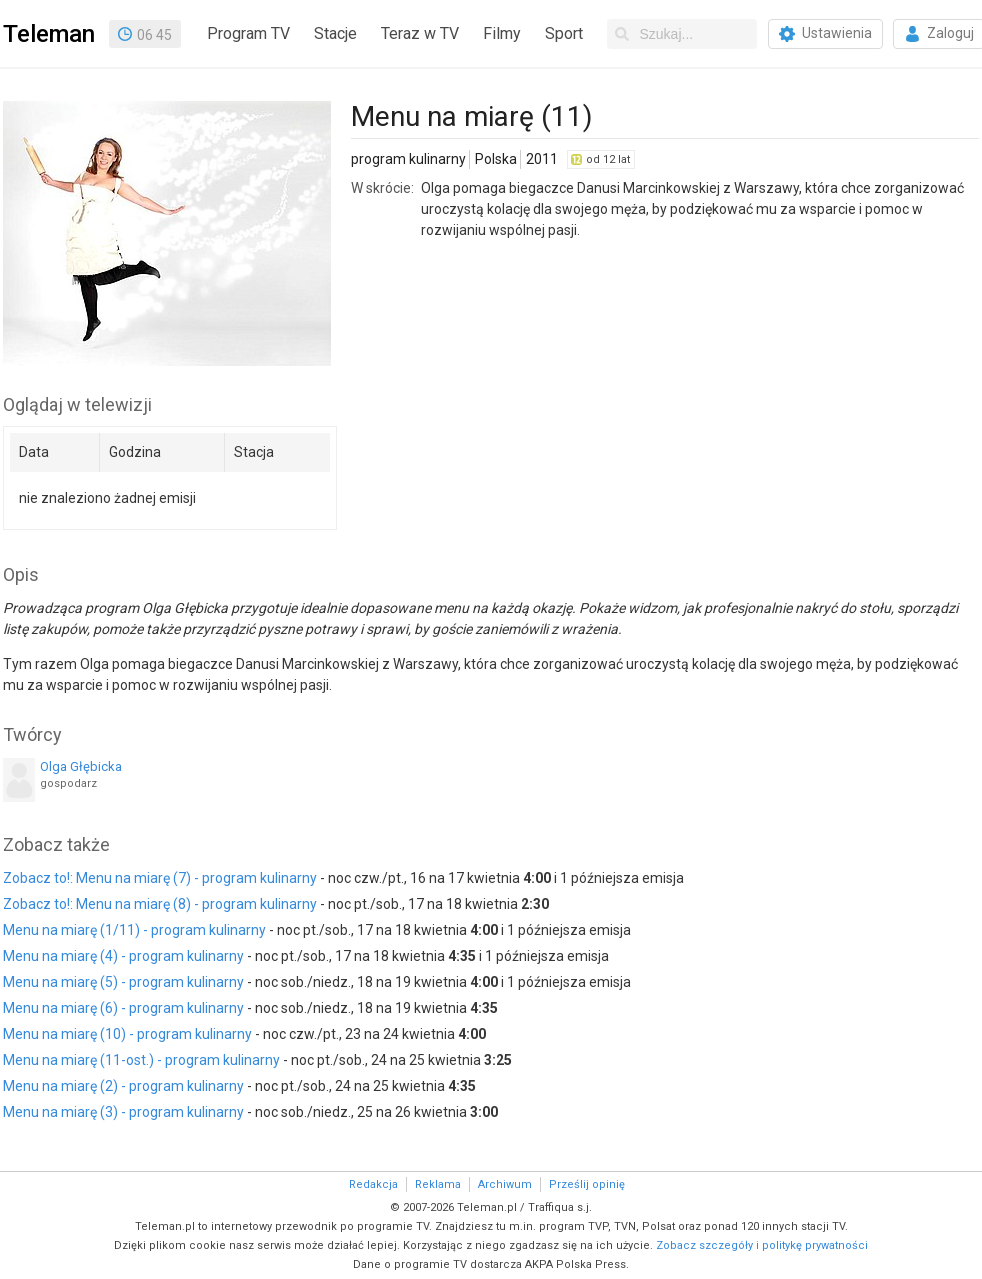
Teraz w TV (420, 33)
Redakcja (373, 1184)
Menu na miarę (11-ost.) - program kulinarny (141, 1060)
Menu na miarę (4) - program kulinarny (123, 956)
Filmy (502, 33)
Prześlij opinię (587, 1184)
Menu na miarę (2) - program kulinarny (123, 1086)
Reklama (438, 1184)
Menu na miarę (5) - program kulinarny (123, 982)
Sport (564, 33)
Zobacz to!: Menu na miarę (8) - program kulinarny (160, 904)
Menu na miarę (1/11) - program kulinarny (134, 930)
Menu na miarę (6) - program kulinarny (123, 1008)
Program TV (248, 33)
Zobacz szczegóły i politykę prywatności (762, 1245)
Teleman (49, 34)
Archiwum (505, 1184)
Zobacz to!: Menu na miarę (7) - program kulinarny (160, 878)
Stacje (335, 33)
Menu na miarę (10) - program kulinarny (127, 1034)
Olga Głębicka (81, 766)
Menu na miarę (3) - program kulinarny (123, 1112)
